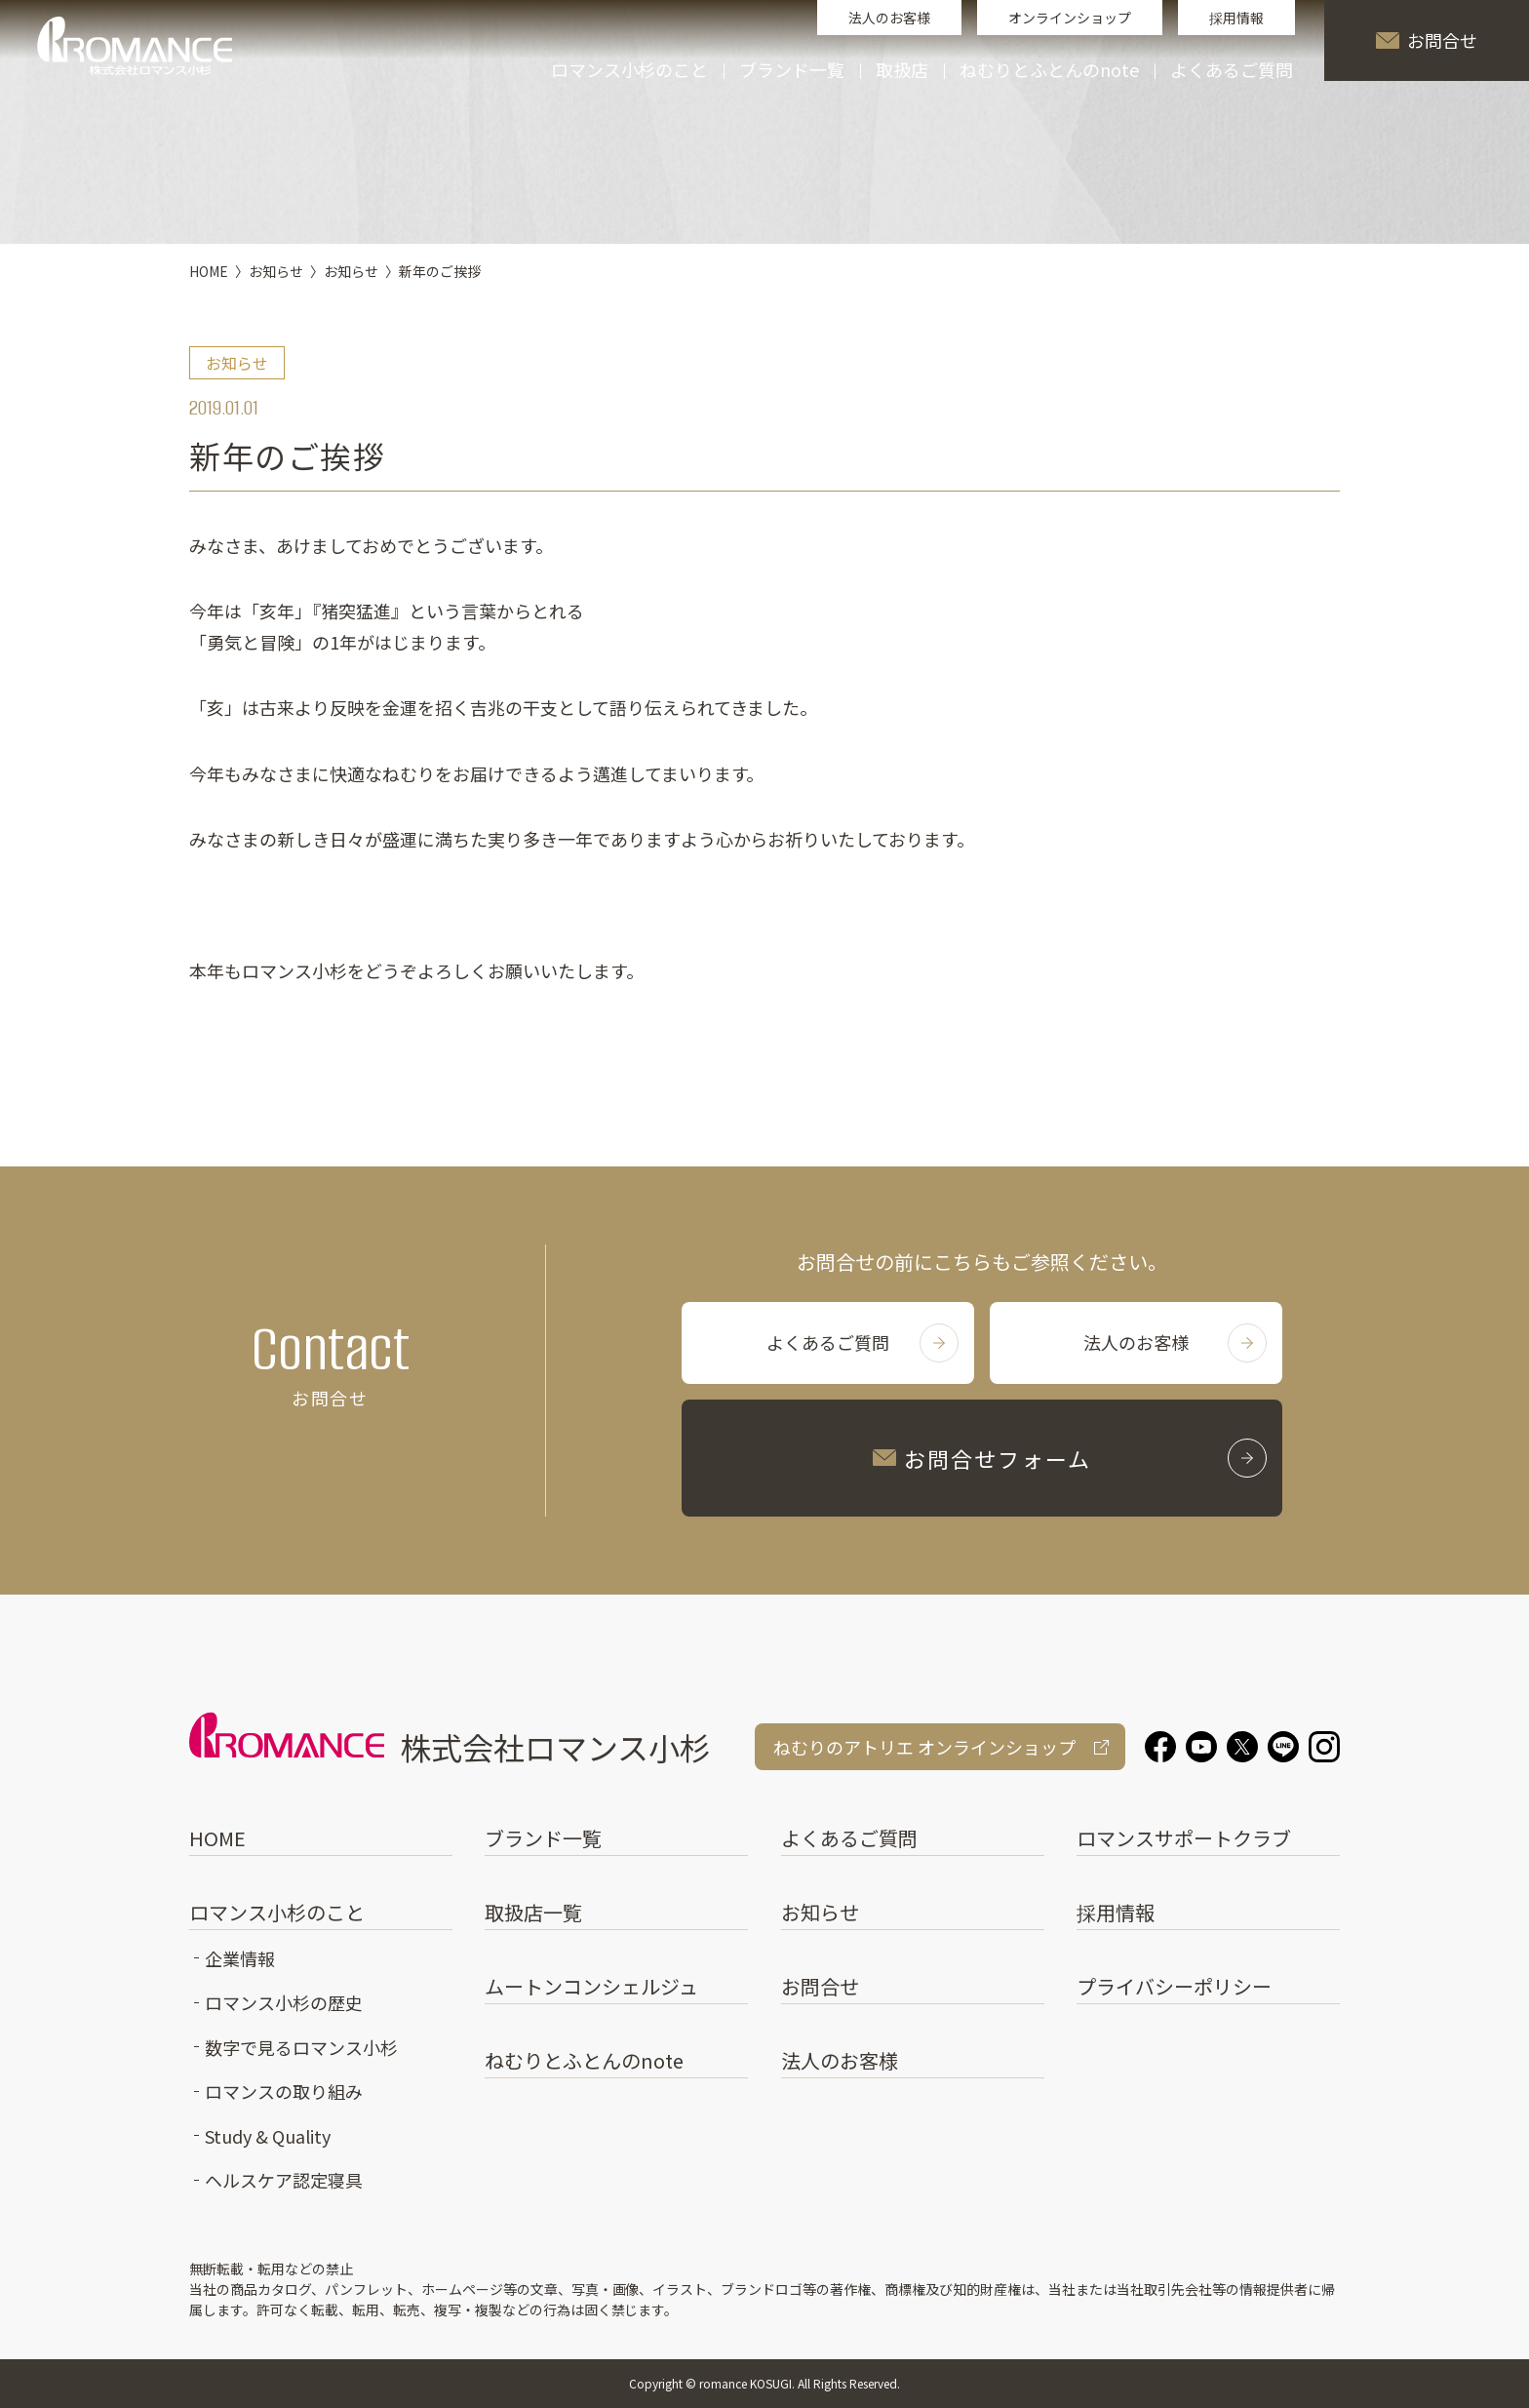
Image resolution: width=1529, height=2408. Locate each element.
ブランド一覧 (543, 1838)
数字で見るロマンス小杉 (301, 2047)
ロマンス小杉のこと (277, 1912)
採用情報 (1236, 17)
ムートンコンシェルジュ (591, 1986)
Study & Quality (268, 2136)
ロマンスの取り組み (284, 2091)
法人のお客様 (889, 17)
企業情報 (240, 1958)
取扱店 (902, 71)
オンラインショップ (1069, 17)
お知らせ (820, 1912)
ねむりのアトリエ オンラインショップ (924, 1746)
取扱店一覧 (533, 1912)
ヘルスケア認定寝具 (284, 2179)
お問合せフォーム (1070, 1458)
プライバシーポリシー (1174, 1986)
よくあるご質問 (1231, 71)
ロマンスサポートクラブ (1184, 1838)
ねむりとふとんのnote (1049, 71)
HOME (217, 1838)
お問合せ (1426, 40)
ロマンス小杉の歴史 (284, 2002)
